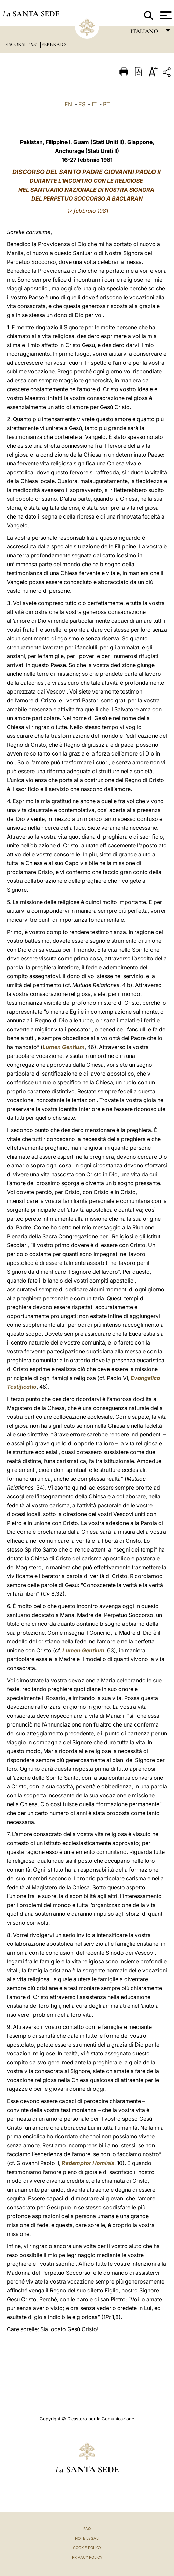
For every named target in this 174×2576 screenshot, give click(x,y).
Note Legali (87, 2538)
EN (68, 104)
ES (81, 104)
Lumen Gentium (64, 1047)
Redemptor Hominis (88, 2163)
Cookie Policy (87, 2547)
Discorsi (15, 44)
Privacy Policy (87, 2557)
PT (106, 104)
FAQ (87, 2528)
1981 (34, 44)
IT (94, 104)
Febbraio (53, 44)
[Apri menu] (165, 15)
